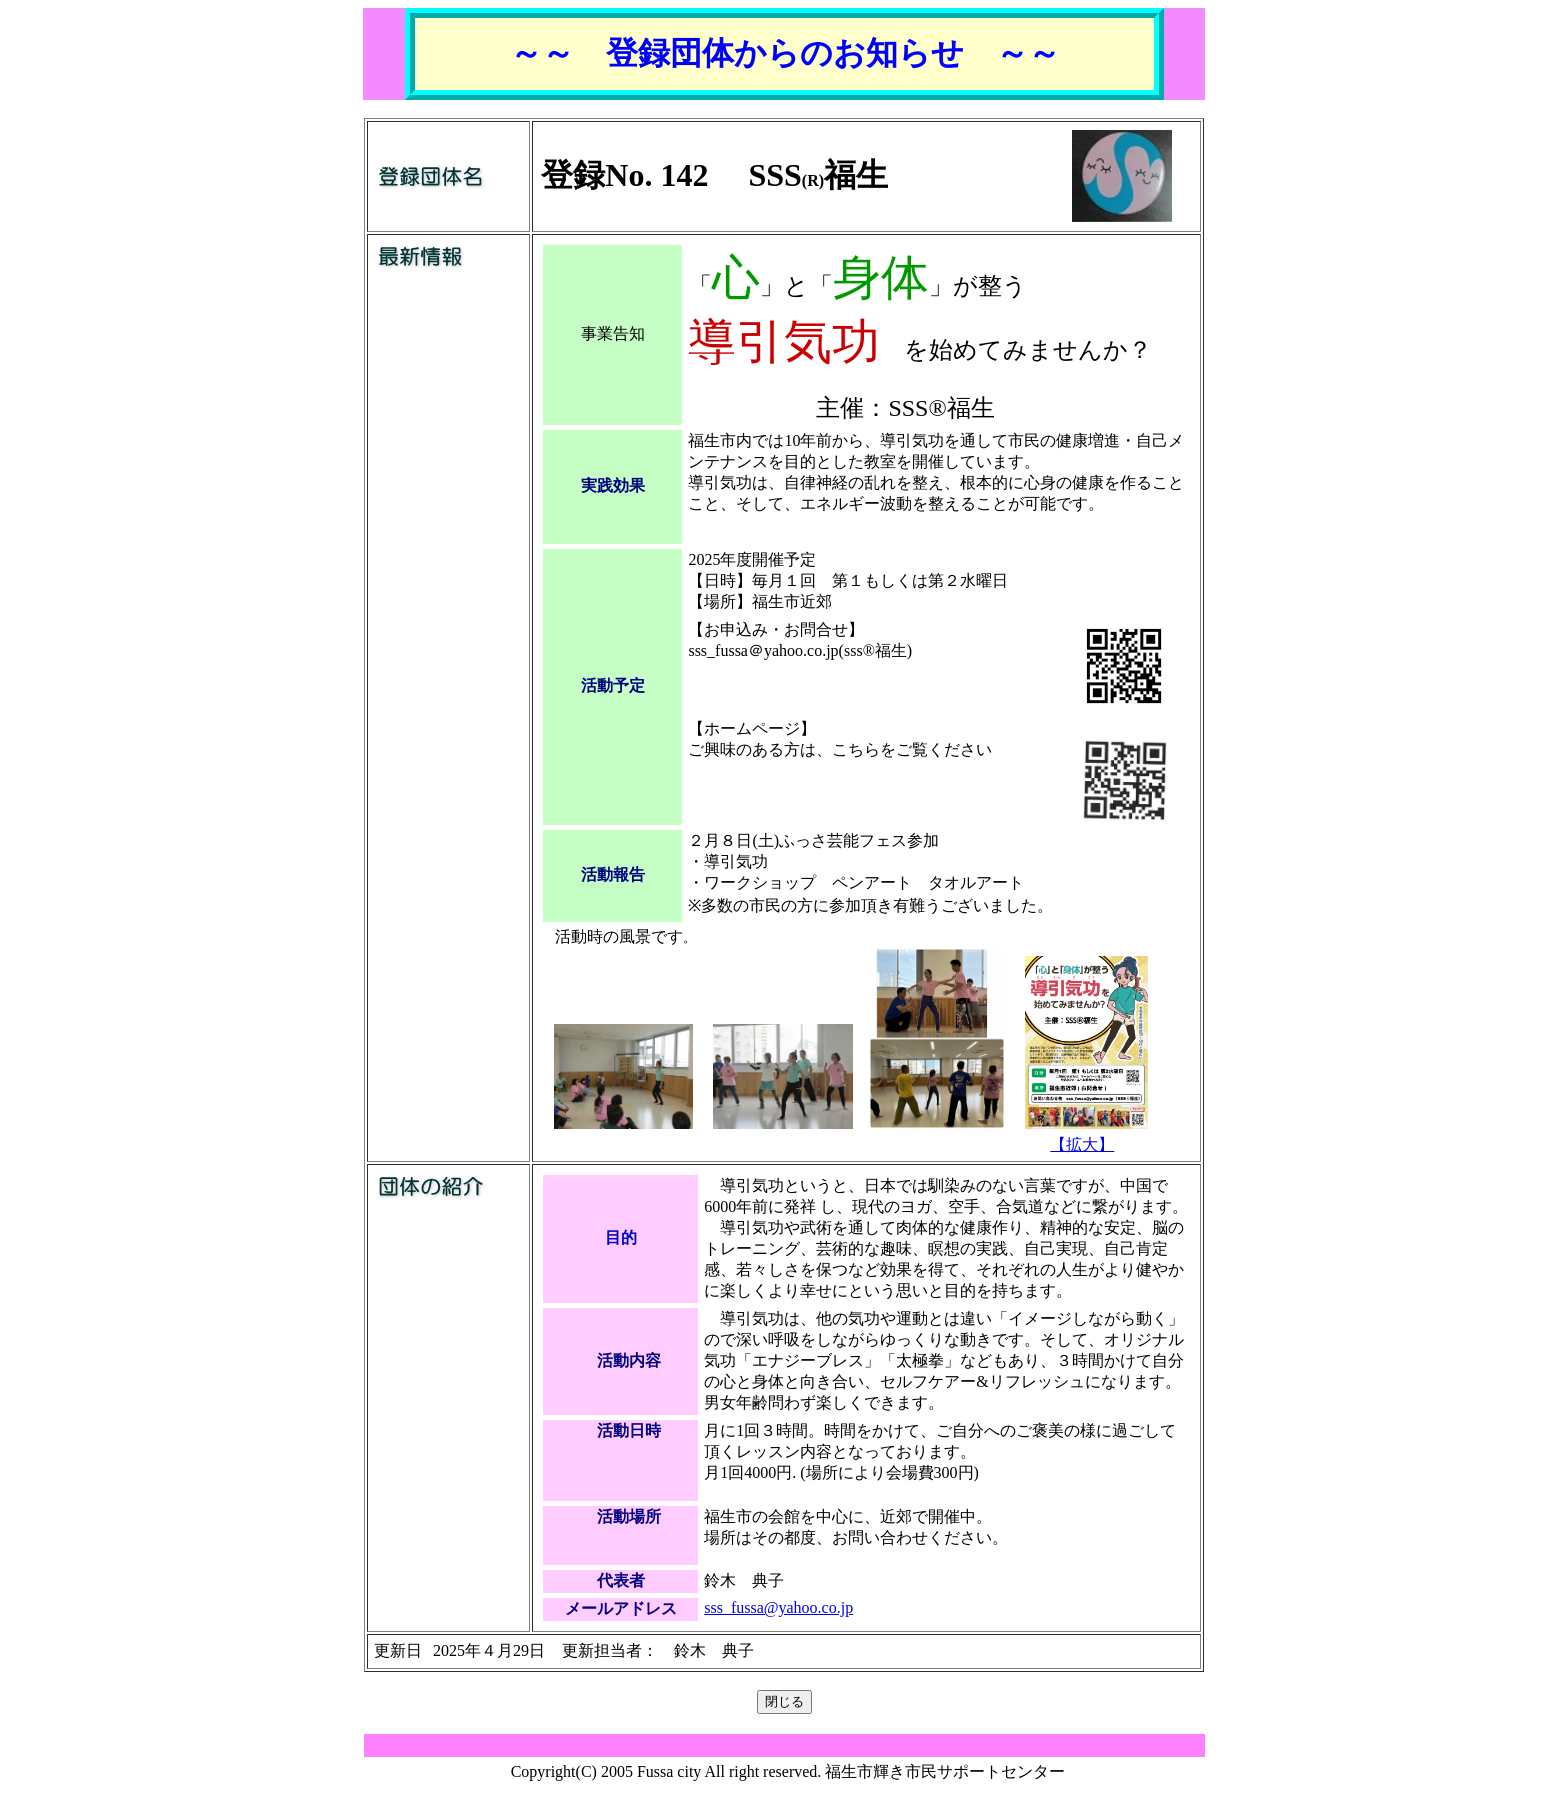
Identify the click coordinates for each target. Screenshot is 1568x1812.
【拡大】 (1082, 1144)
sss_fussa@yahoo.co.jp (778, 1607)
